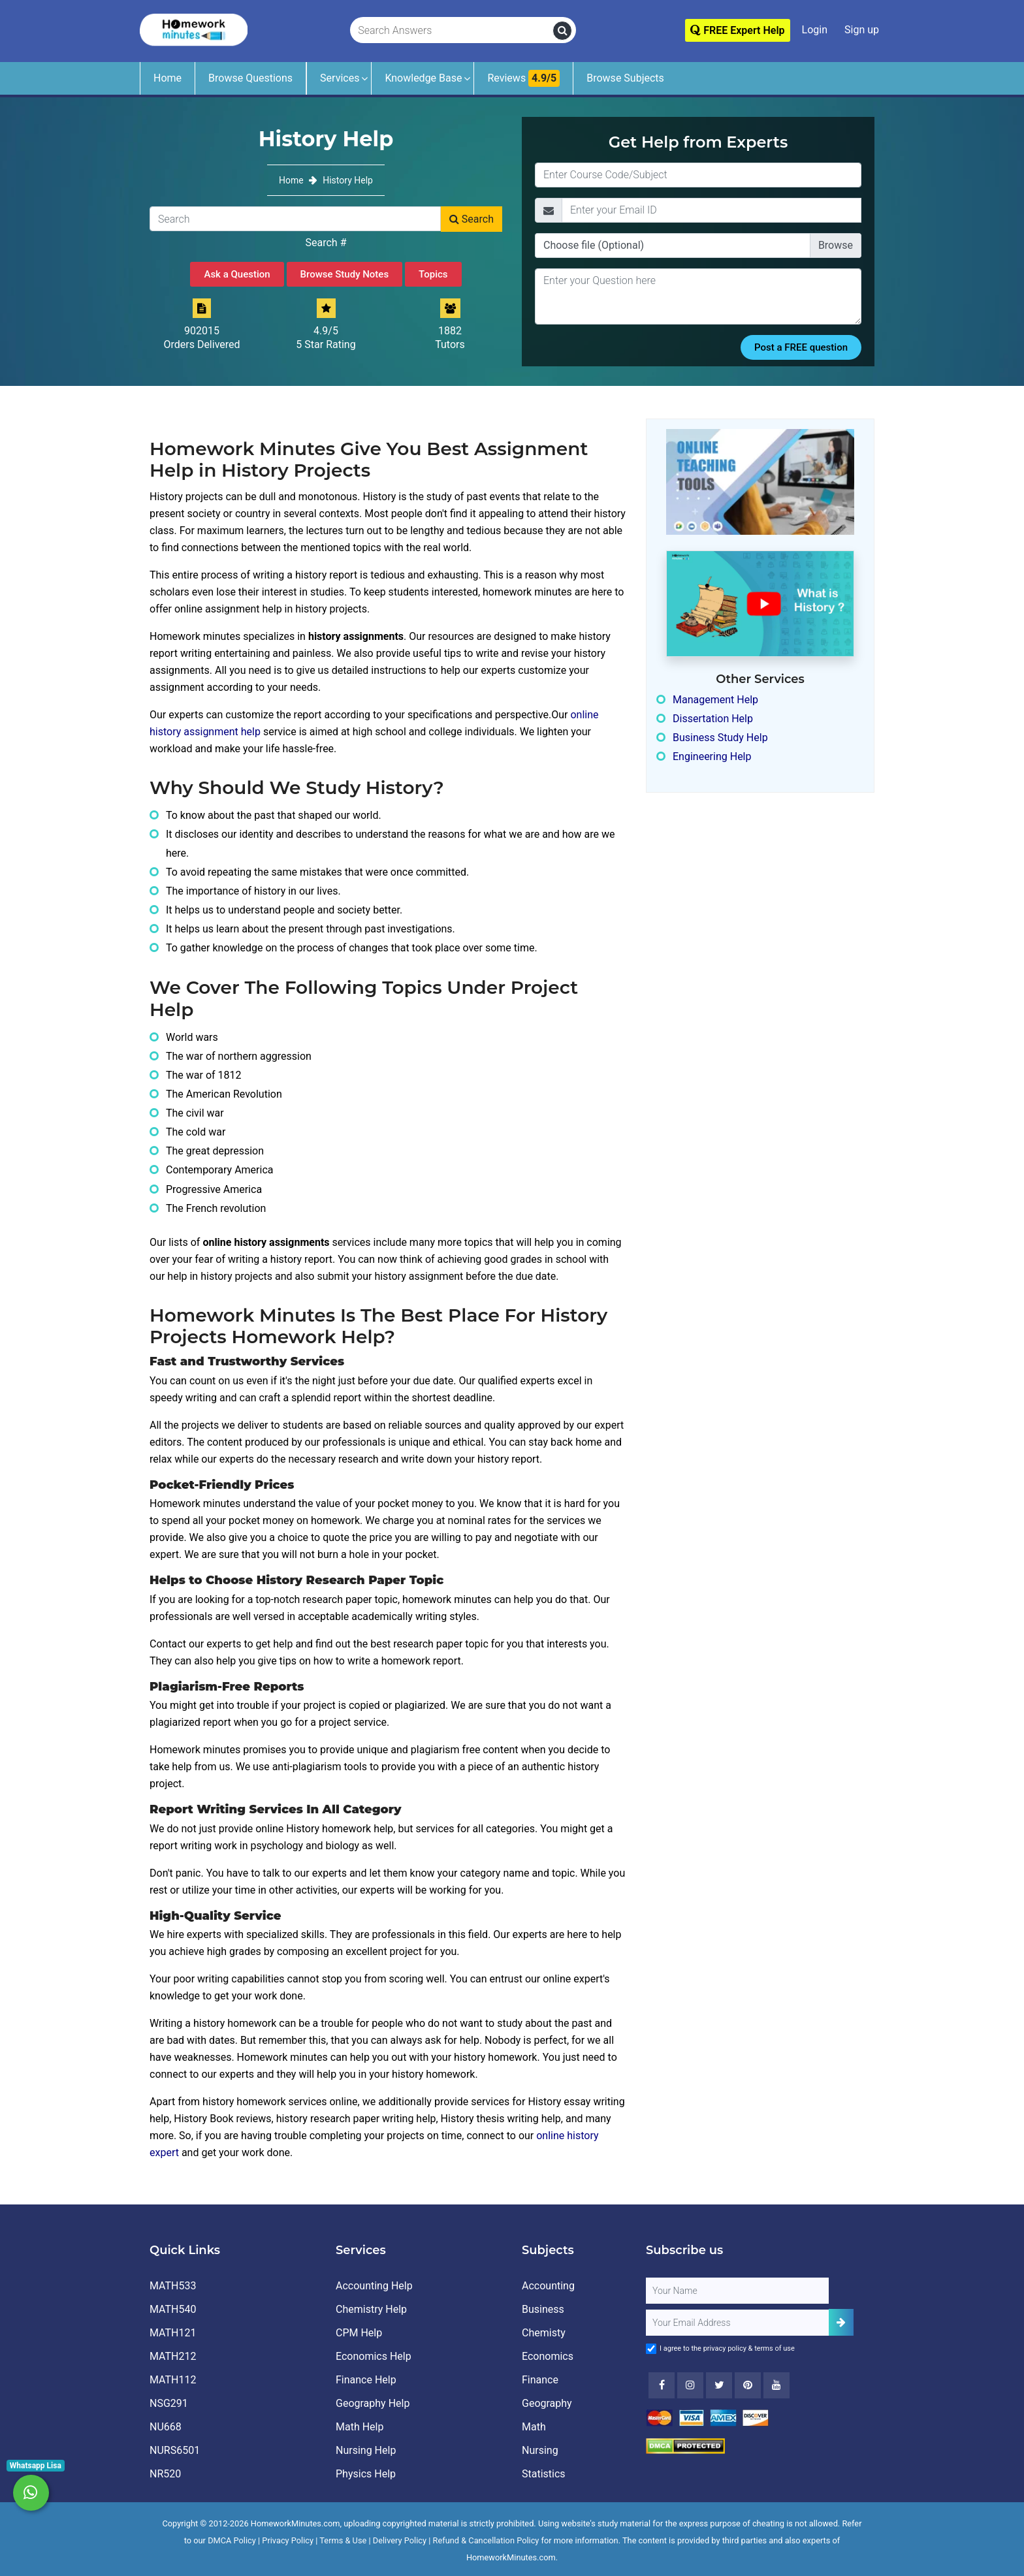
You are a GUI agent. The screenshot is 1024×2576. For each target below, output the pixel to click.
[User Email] (737, 2323)
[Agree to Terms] (651, 2349)
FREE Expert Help (737, 30)
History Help (348, 180)
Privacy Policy (287, 2540)
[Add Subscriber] (841, 2322)
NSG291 (169, 2403)
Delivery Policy (399, 2540)
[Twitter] (719, 2385)
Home (167, 78)
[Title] (698, 175)
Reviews (523, 78)
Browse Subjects (625, 78)
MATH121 (173, 2333)
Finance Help (366, 2380)
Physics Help (366, 2474)
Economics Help (373, 2356)
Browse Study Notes (344, 274)
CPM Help (359, 2333)
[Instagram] (690, 2385)
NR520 (165, 2474)
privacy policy (724, 2348)
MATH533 (173, 2286)
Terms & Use (342, 2540)
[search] (562, 30)
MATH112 (173, 2380)
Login (814, 30)
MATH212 (173, 2356)
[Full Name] (737, 2291)
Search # (326, 242)
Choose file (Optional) (593, 245)
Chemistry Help (371, 2309)
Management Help (715, 699)
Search (471, 219)
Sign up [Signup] (861, 30)
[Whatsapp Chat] (31, 2493)
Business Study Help (720, 737)
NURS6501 (175, 2450)
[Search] (295, 218)
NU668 (166, 2427)
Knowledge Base (423, 78)
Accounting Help (374, 2286)
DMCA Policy (232, 2540)
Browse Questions (250, 78)
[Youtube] (748, 2385)
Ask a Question (237, 274)
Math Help (359, 2427)
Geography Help (372, 2403)
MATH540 (173, 2309)
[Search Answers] (452, 30)
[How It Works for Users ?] (760, 603)
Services (339, 78)
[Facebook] (661, 2385)
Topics (433, 274)
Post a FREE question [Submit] (801, 347)
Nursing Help (366, 2450)
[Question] (698, 296)
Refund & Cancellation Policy (486, 2540)
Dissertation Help (713, 718)
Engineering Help (712, 756)
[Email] (711, 210)
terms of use (774, 2348)
